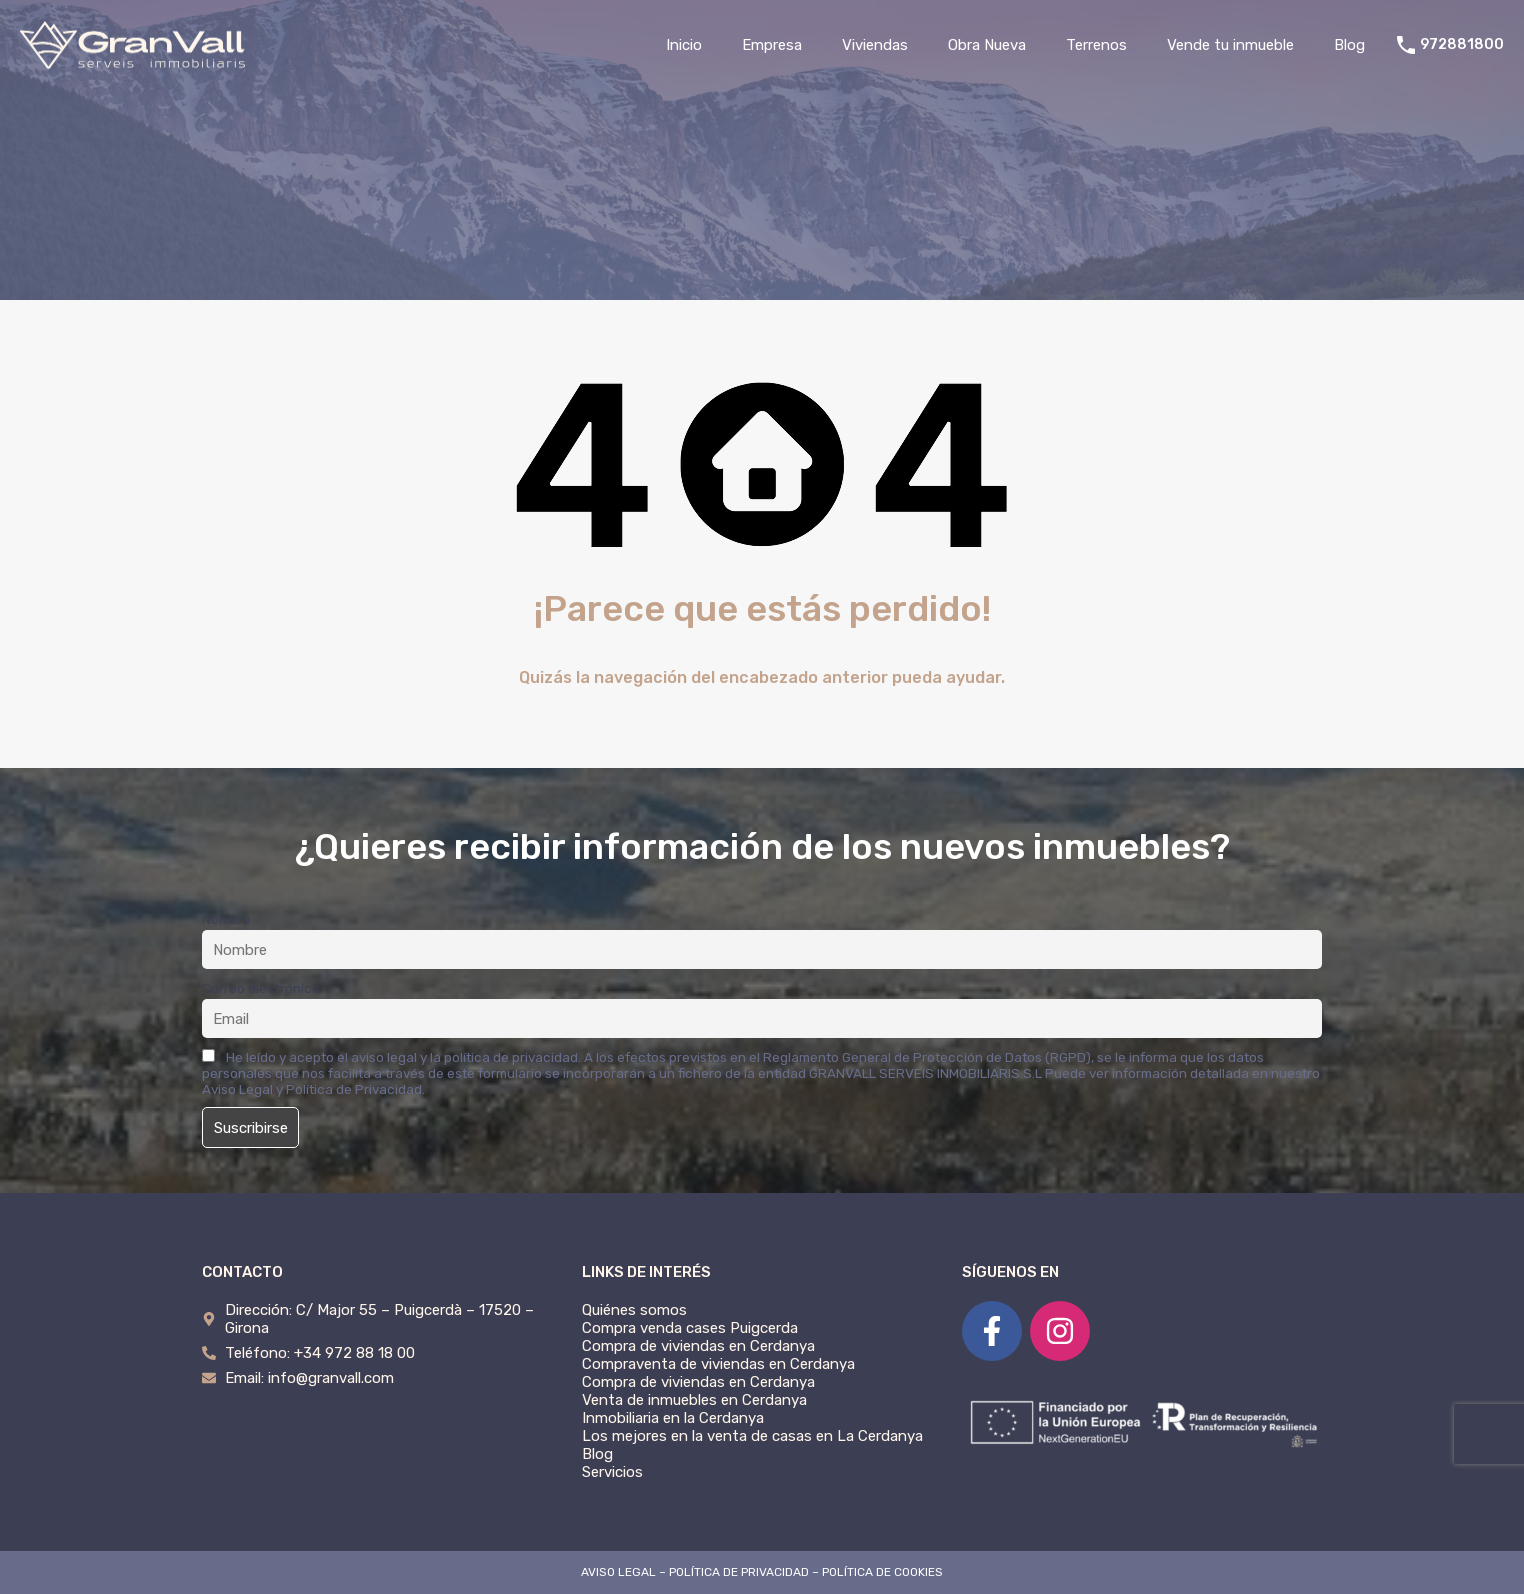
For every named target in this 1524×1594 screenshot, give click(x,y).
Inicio (684, 45)
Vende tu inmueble (1230, 45)
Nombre (226, 919)
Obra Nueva (987, 45)
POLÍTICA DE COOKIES (882, 1572)
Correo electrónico (261, 988)
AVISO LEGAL (618, 1572)
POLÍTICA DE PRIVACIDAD (739, 1572)
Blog (1349, 45)
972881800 (1462, 45)
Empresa (772, 45)
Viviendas (875, 45)
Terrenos (1096, 45)
